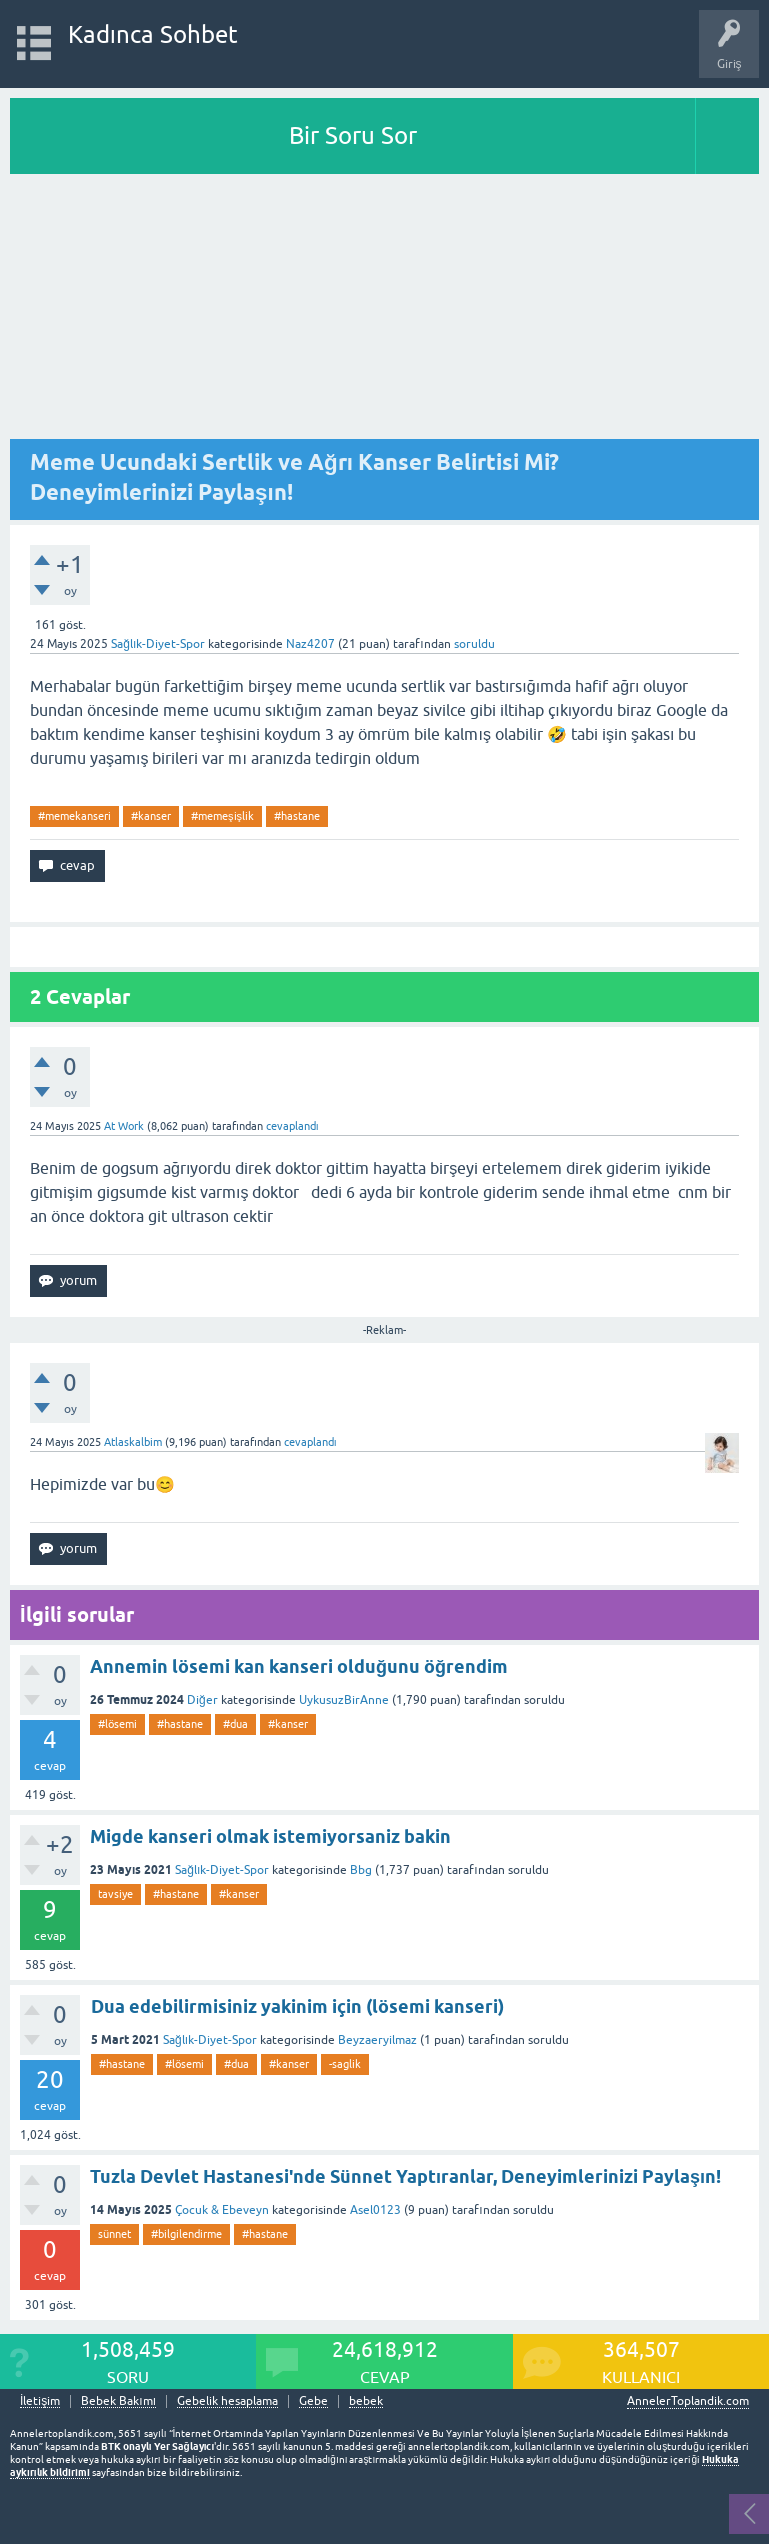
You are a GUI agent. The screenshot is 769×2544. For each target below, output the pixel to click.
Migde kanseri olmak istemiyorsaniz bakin (270, 1836)
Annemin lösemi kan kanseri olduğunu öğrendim (299, 1666)
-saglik (345, 2064)
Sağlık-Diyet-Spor (158, 644)
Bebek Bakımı (118, 2401)
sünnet (114, 2234)
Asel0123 (375, 2210)
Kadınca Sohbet (153, 34)
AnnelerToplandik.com (688, 2401)
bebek (366, 2401)
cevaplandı (292, 1126)
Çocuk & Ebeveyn (222, 2210)
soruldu (474, 644)
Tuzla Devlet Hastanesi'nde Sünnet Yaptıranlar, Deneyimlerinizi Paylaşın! (405, 2176)
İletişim (40, 2401)
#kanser (151, 816)
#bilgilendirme (186, 2234)
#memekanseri (74, 816)
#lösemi (117, 1724)
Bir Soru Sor (353, 135)
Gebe (313, 2401)
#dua (235, 1724)
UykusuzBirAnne (344, 1700)
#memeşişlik (222, 816)
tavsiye (115, 1894)
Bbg (361, 1870)
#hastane (297, 816)
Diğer (202, 1700)
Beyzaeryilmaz (377, 2040)
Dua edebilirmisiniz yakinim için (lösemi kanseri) (297, 2006)
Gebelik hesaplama (227, 2401)
